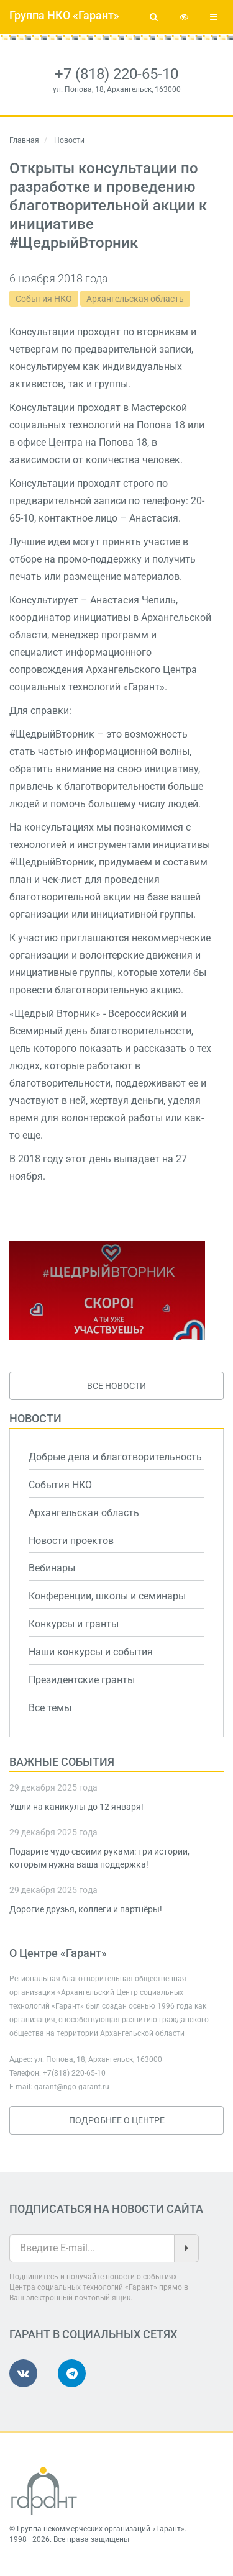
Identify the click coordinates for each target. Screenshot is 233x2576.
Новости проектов (71, 1541)
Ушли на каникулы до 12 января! (76, 1807)
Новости (35, 1418)
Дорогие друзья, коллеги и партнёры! (85, 1909)
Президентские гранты (82, 1680)
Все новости (116, 1386)
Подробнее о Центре (117, 2120)
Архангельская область (135, 299)
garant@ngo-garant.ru (71, 2086)
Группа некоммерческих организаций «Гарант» (101, 2528)
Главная (24, 140)
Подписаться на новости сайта (106, 2208)
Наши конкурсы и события (91, 1652)
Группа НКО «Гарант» (64, 15)
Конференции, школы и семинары (107, 1596)
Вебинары (52, 1568)
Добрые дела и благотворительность (115, 1457)
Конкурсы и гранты (74, 1624)
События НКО (44, 299)
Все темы (50, 1708)
